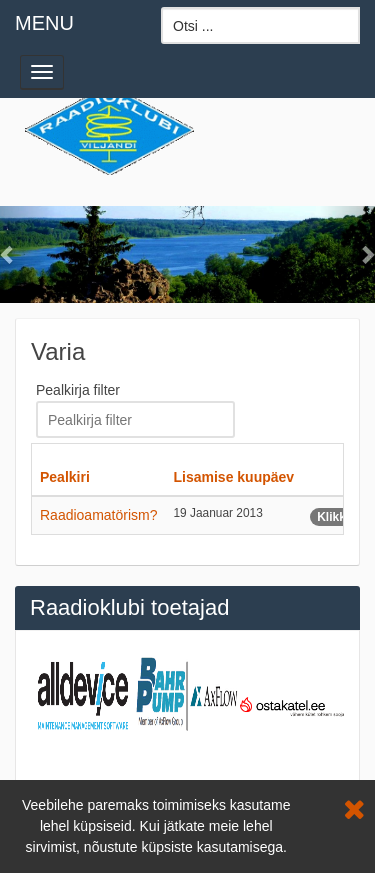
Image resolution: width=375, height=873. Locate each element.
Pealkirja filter (80, 390)
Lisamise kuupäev (234, 477)
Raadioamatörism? (99, 515)
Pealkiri (65, 477)
